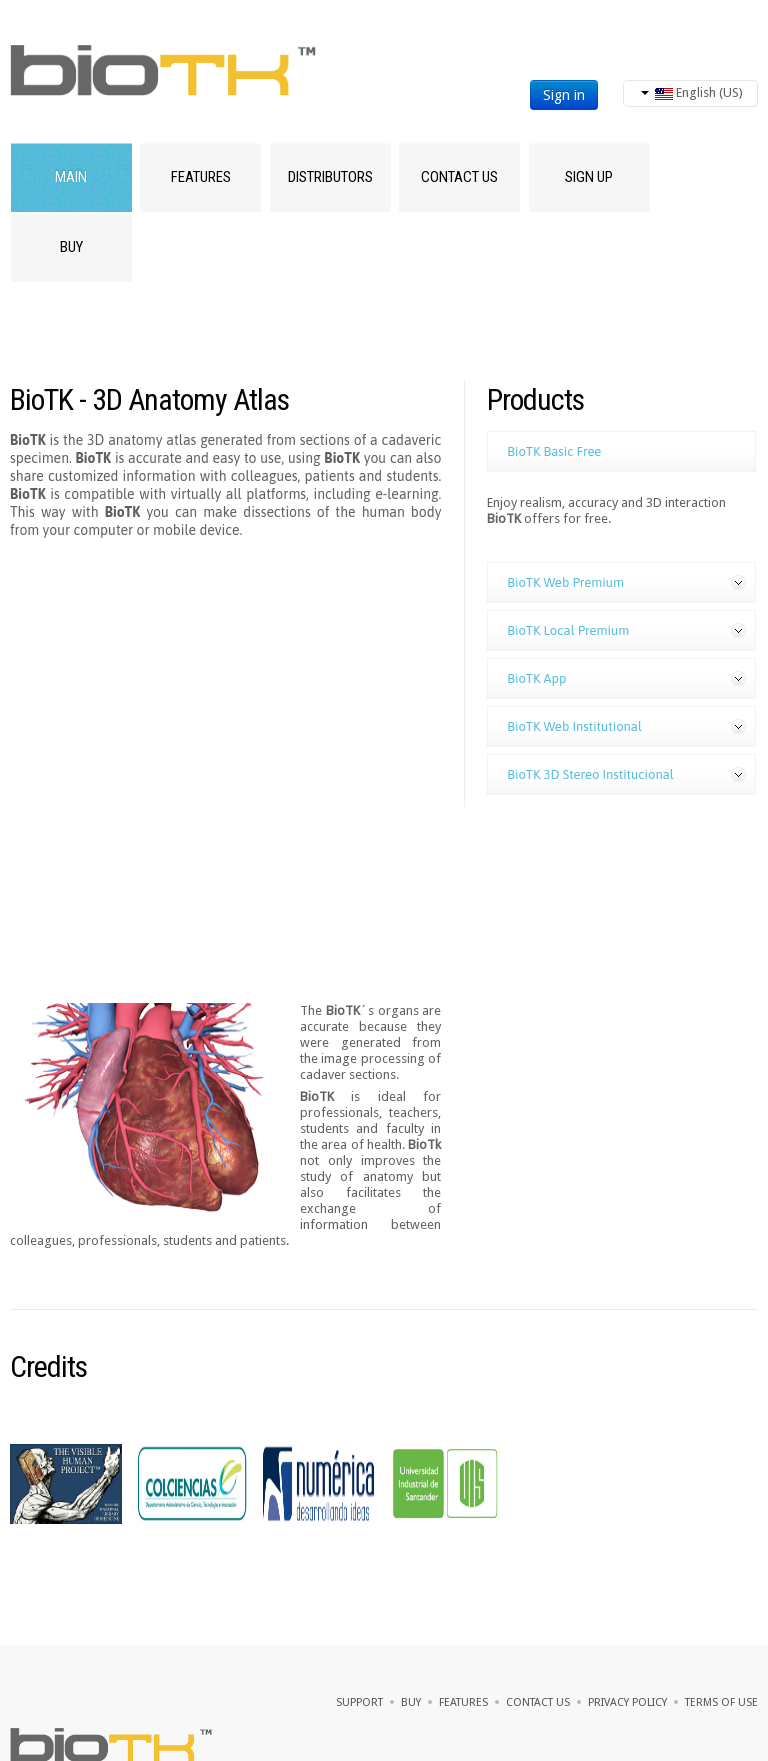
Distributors (330, 177)
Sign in (564, 95)
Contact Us (459, 177)
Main (71, 177)
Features (201, 177)
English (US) (692, 92)
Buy (71, 247)
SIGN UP (589, 177)
